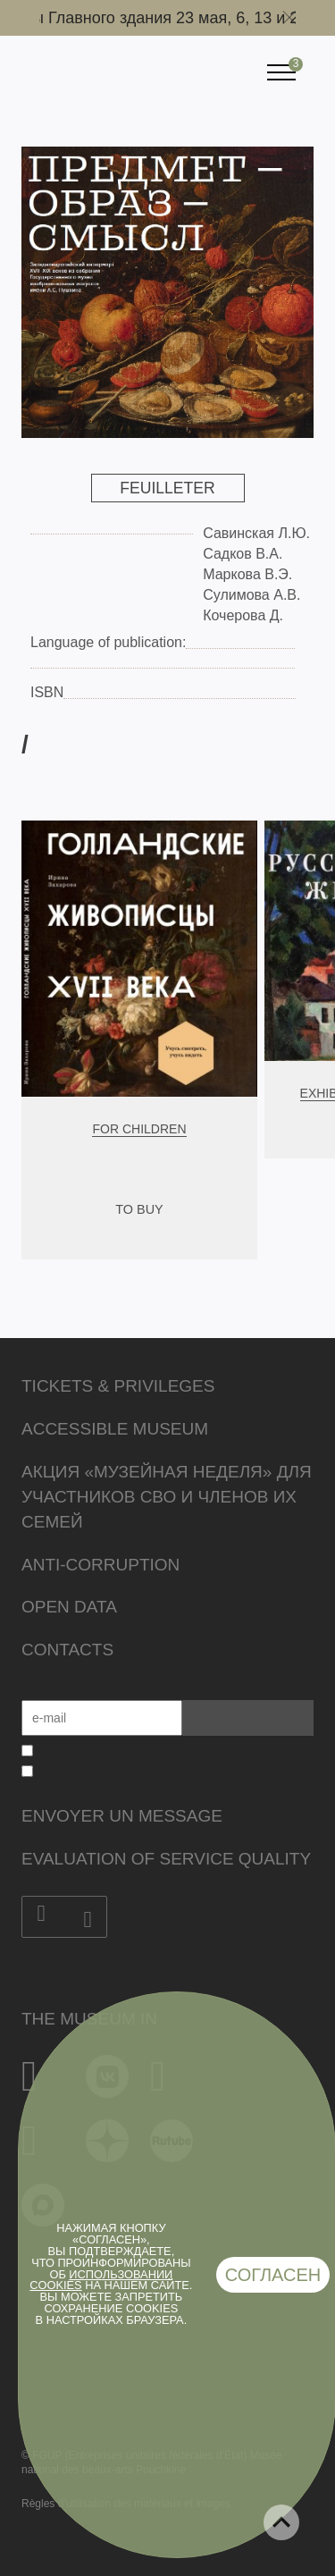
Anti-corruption (100, 1564)
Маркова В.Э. (247, 574)
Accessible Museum (114, 1428)
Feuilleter (167, 488)
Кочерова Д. (243, 615)
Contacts (67, 1649)
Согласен (273, 2275)
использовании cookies (100, 2280)
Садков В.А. (242, 553)
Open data (69, 1606)
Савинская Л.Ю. (256, 533)
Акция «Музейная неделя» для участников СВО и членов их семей (166, 1496)
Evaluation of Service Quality (166, 1858)
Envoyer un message (121, 1815)
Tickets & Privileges (117, 1385)
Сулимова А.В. (251, 594)
